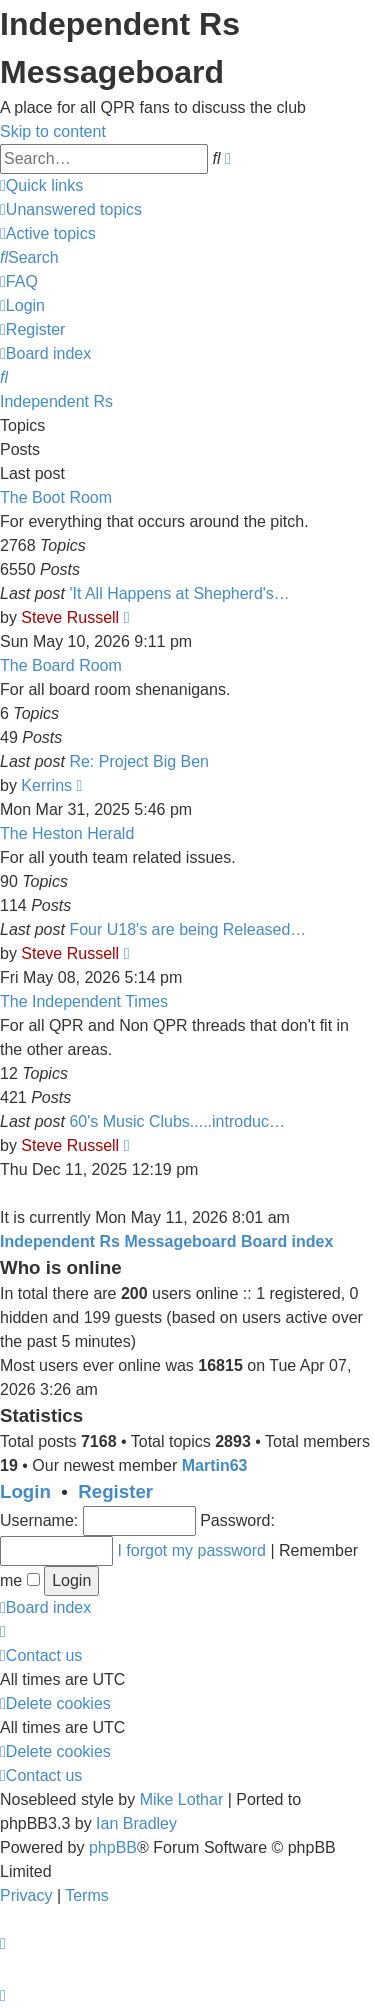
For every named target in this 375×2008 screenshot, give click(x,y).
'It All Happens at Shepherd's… (179, 593)
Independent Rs (56, 401)
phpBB (113, 1847)
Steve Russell (70, 617)
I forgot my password (191, 1550)
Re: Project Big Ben (139, 761)
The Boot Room (56, 497)
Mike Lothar (182, 1799)
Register (115, 1491)
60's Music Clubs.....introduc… (177, 1121)
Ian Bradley (136, 1823)
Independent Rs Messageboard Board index (166, 1241)
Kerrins (46, 785)
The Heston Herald (67, 833)
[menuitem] (71, 209)
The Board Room (61, 665)
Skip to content (53, 131)
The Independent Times (84, 1001)
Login (25, 1491)
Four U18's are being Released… (187, 929)
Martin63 (215, 1465)
